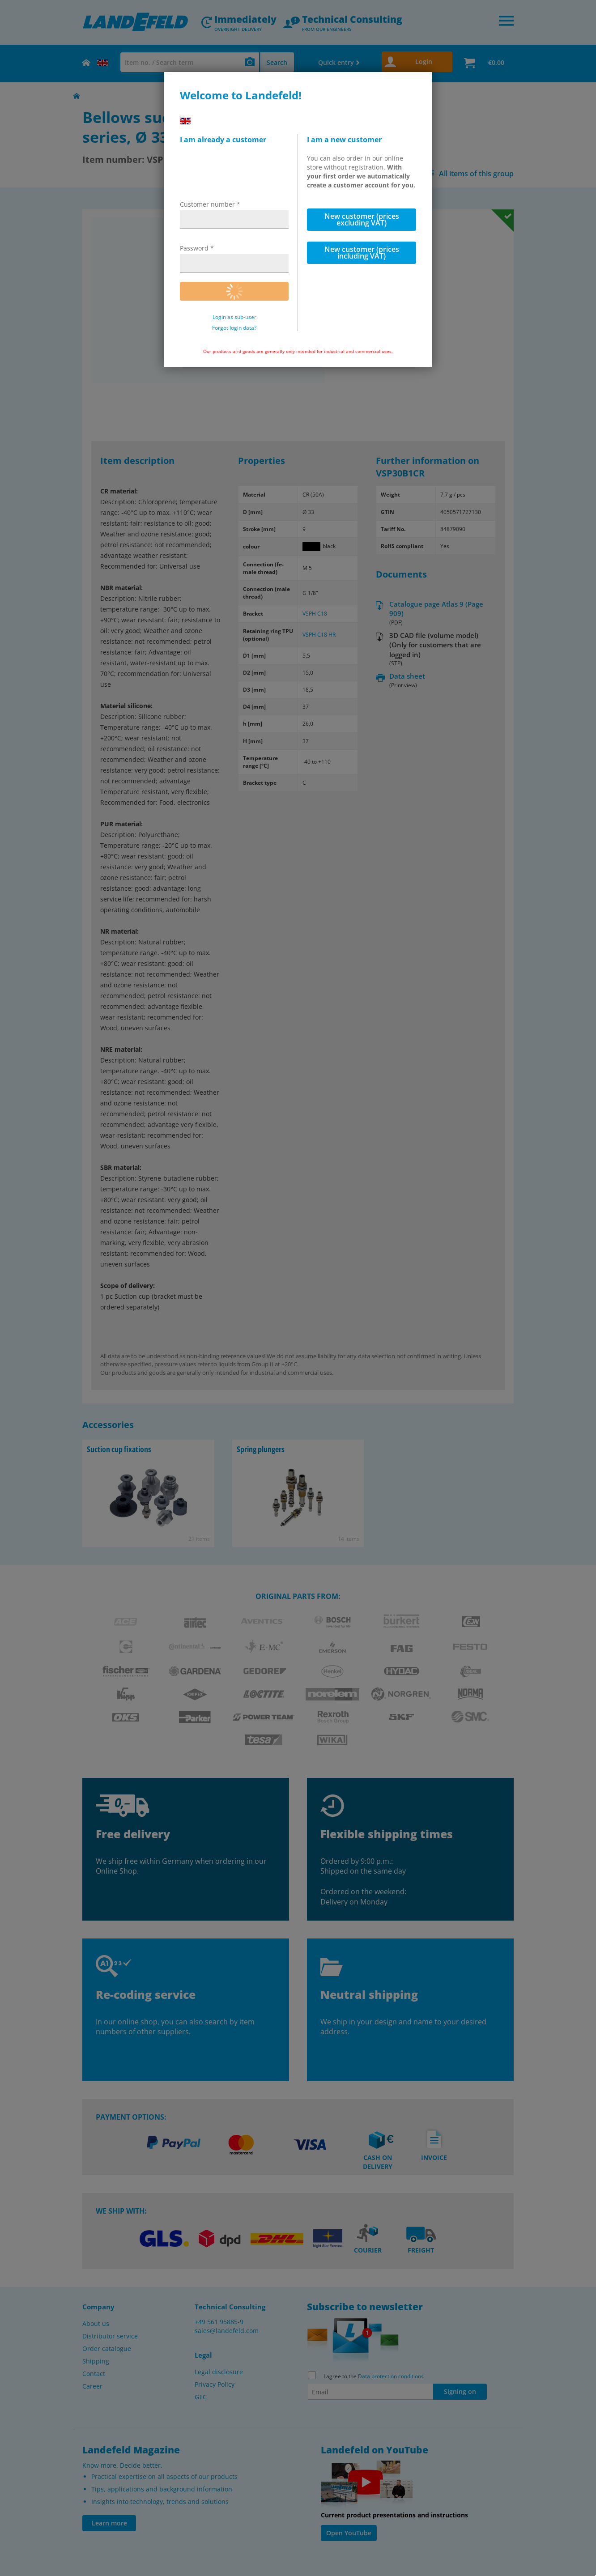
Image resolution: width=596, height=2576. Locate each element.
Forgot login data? (234, 328)
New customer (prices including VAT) (361, 252)
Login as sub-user (234, 317)
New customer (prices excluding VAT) (361, 219)
